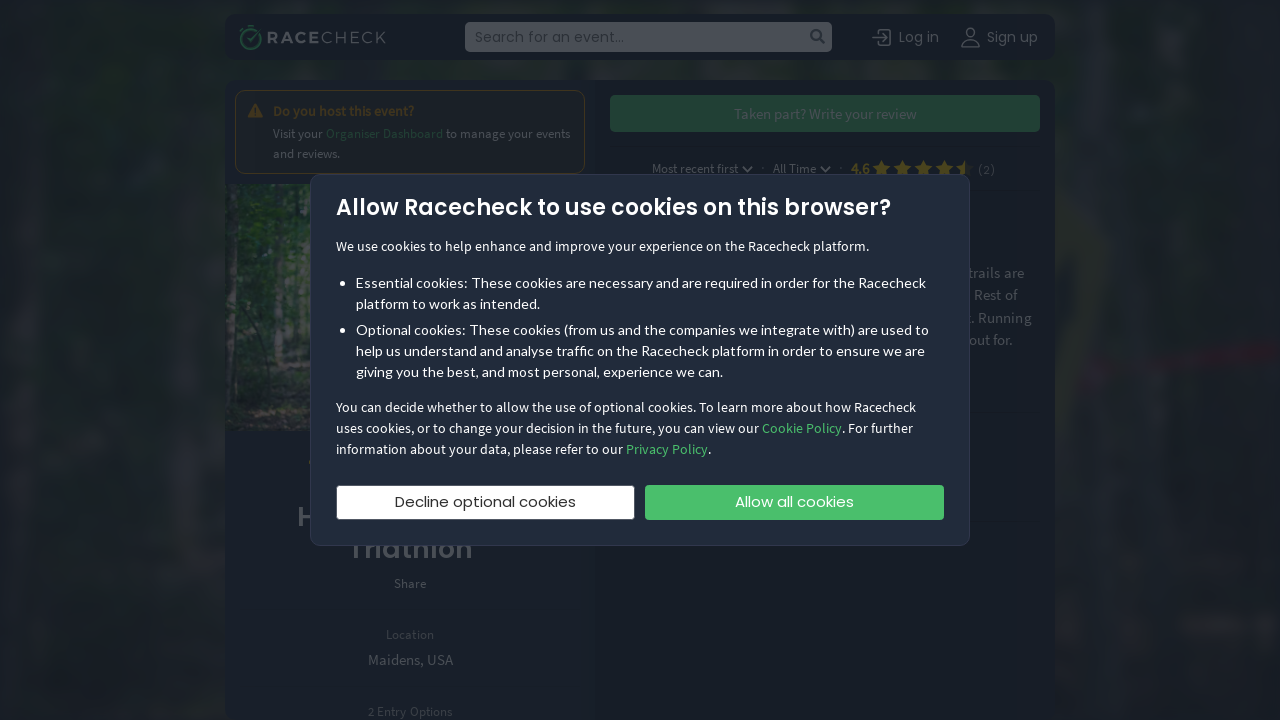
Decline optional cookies (485, 501)
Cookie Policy (802, 428)
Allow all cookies (794, 501)
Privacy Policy (667, 449)
